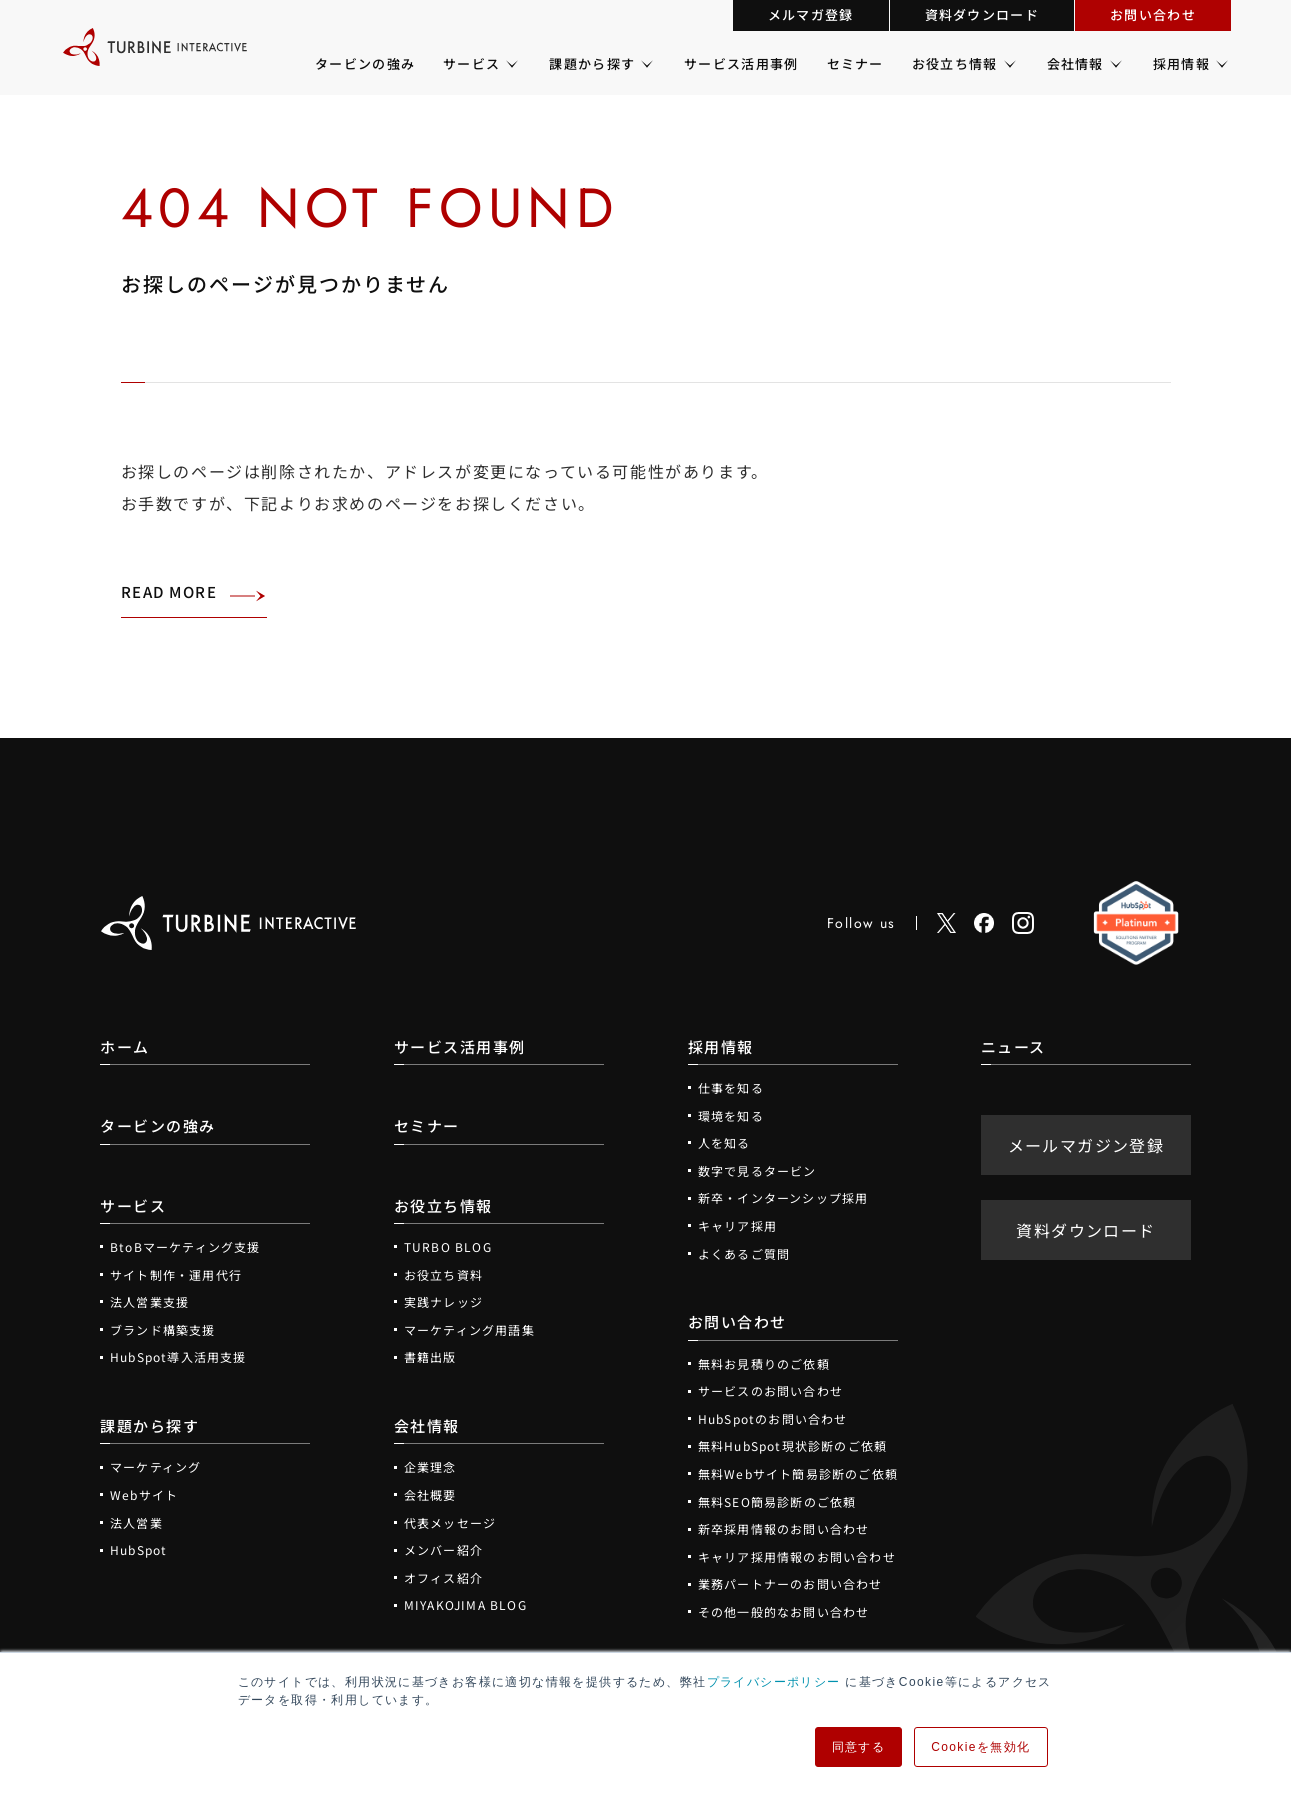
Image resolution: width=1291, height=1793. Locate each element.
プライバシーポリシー (774, 1682)
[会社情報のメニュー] (1114, 64)
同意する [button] (859, 1747)
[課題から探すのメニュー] (645, 64)
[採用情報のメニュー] (1220, 64)
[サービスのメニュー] (510, 64)
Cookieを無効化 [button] (980, 1747)
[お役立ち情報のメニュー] (1008, 64)
